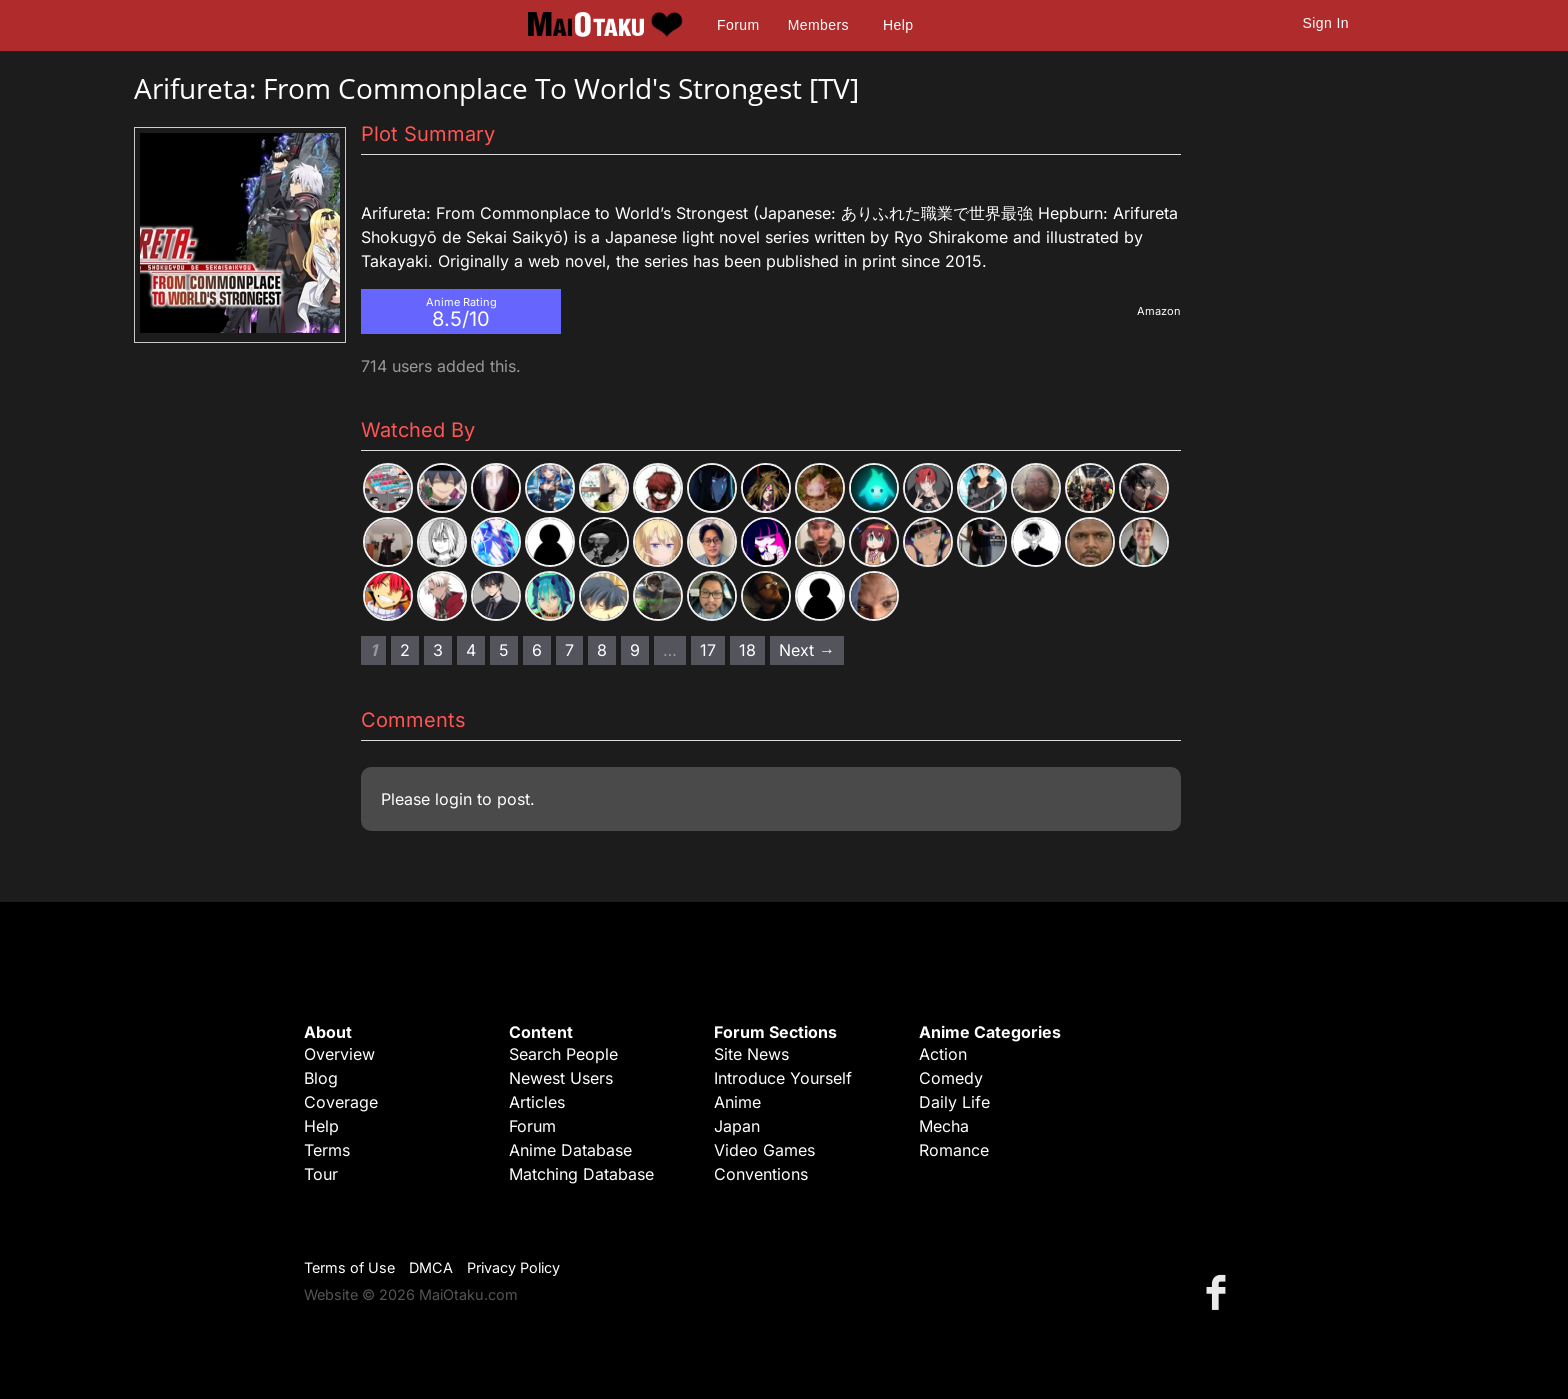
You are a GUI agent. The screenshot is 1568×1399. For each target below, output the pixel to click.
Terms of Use (349, 1267)
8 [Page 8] (602, 650)
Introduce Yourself (783, 1078)
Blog (321, 1078)
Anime (737, 1102)
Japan (737, 1126)
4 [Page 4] (471, 650)
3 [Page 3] (438, 650)
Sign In (1326, 23)
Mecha (944, 1126)
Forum (738, 25)
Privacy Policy (513, 1267)
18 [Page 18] (747, 650)
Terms (327, 1150)
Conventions (761, 1174)
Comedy (951, 1078)
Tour (321, 1174)
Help (898, 25)
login (453, 799)
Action (943, 1054)
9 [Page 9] (635, 650)
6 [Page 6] (537, 650)
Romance (954, 1150)
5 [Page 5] (504, 650)
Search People (563, 1054)
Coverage (341, 1102)
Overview (339, 1054)
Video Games (764, 1150)
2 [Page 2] (405, 650)
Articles (537, 1102)
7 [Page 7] (569, 650)
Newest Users (561, 1078)
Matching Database (581, 1174)
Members (818, 25)
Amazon (1159, 311)
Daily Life (954, 1102)
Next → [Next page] (807, 650)
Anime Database (570, 1150)
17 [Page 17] (708, 650)
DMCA (431, 1267)
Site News (751, 1054)
